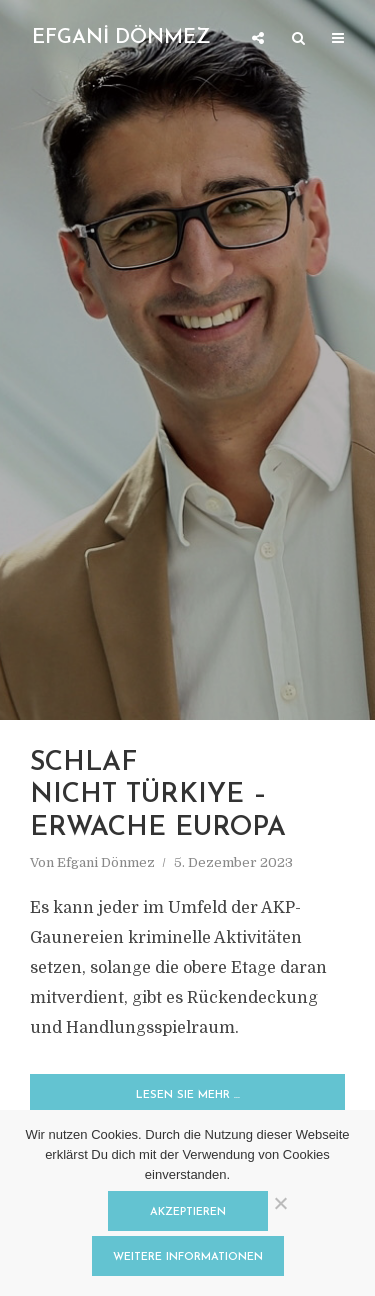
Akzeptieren (188, 1212)
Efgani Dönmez (106, 862)
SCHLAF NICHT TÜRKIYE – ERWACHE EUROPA (162, 796)
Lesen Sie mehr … (188, 1095)
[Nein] (280, 1203)
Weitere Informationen (188, 1257)
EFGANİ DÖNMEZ (121, 38)
